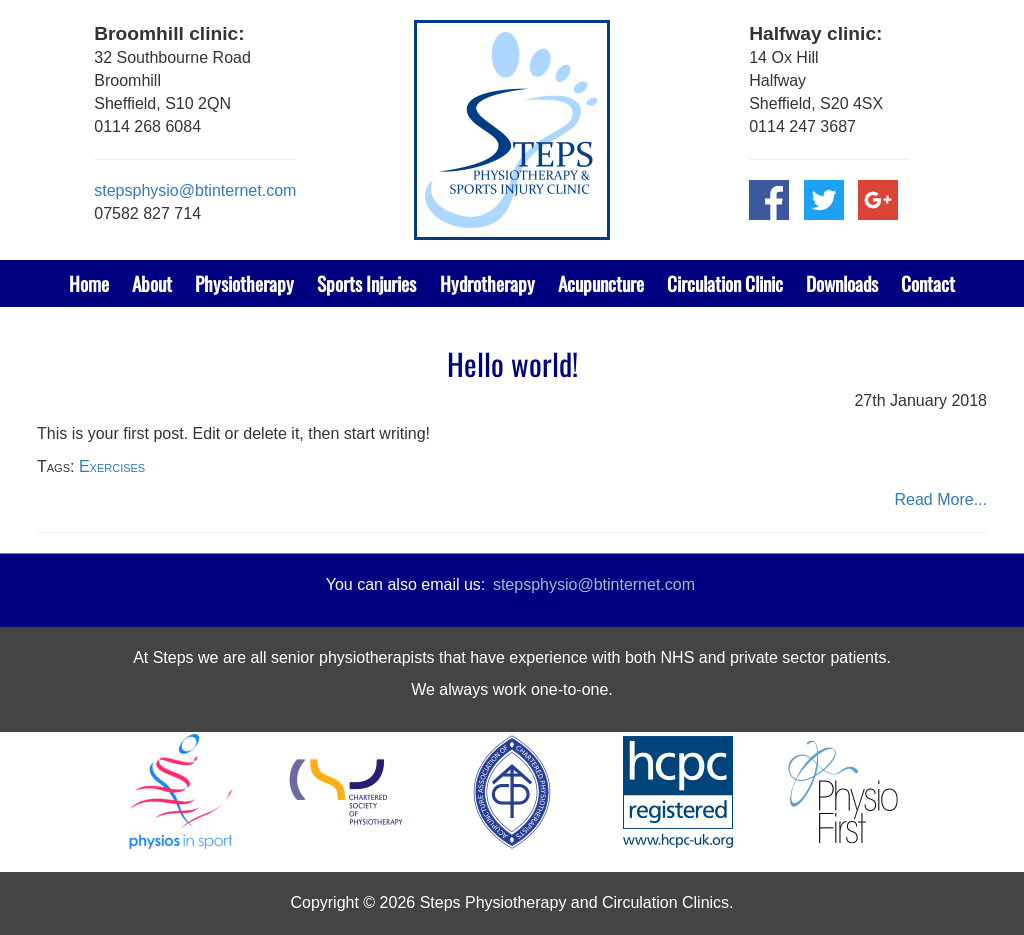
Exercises (112, 466)
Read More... (941, 499)
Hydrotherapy (487, 283)
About (152, 283)
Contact (928, 283)
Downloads (842, 283)
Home (89, 283)
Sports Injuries (366, 283)
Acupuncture (601, 283)
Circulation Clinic (725, 283)
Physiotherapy (244, 283)
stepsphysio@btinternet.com (195, 190)
